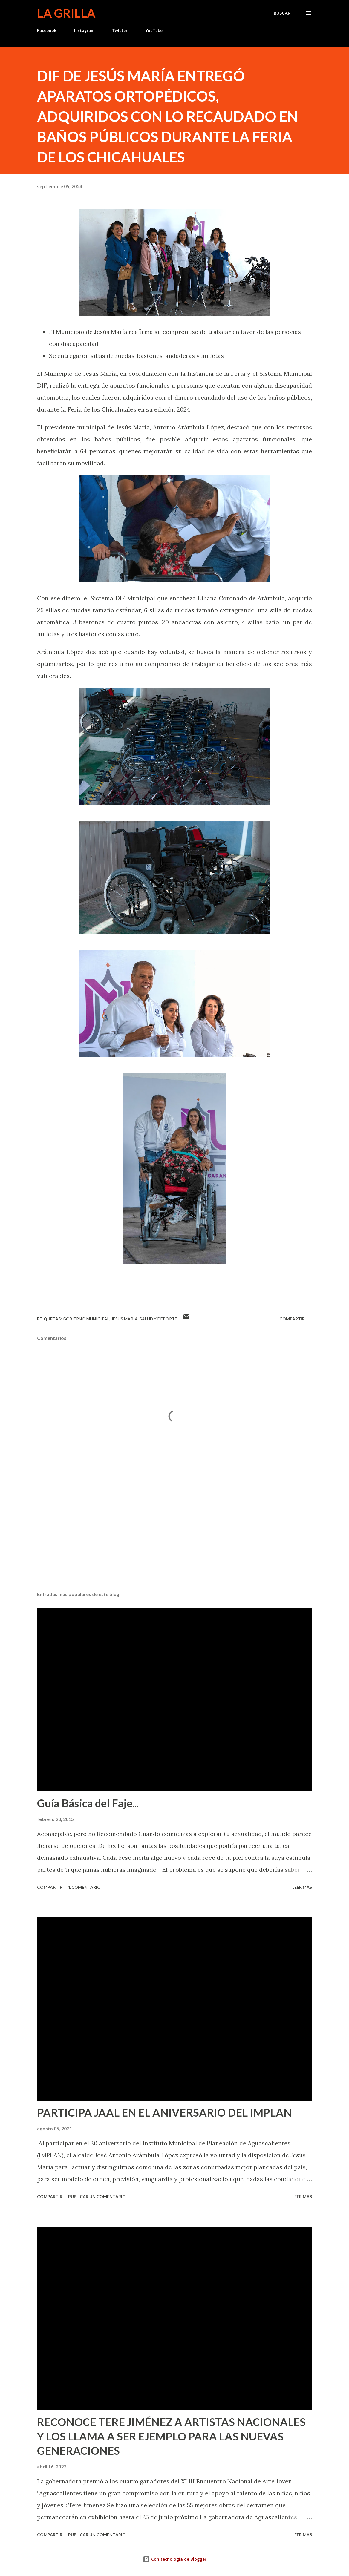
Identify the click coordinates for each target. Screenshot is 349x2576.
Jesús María (124, 1318)
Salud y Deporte (158, 1318)
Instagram (84, 30)
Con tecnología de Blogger (174, 2559)
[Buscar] (282, 13)
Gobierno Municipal (86, 1318)
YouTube (154, 30)
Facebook (46, 30)
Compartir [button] (292, 1318)
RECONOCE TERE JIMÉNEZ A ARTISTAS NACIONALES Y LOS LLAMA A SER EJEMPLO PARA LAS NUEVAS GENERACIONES (171, 2436)
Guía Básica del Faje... (88, 1803)
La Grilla (66, 13)
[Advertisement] (174, 1540)
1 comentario (84, 1887)
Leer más (302, 1887)
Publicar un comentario (97, 2196)
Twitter (120, 30)
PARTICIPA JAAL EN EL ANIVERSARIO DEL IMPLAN (164, 2112)
